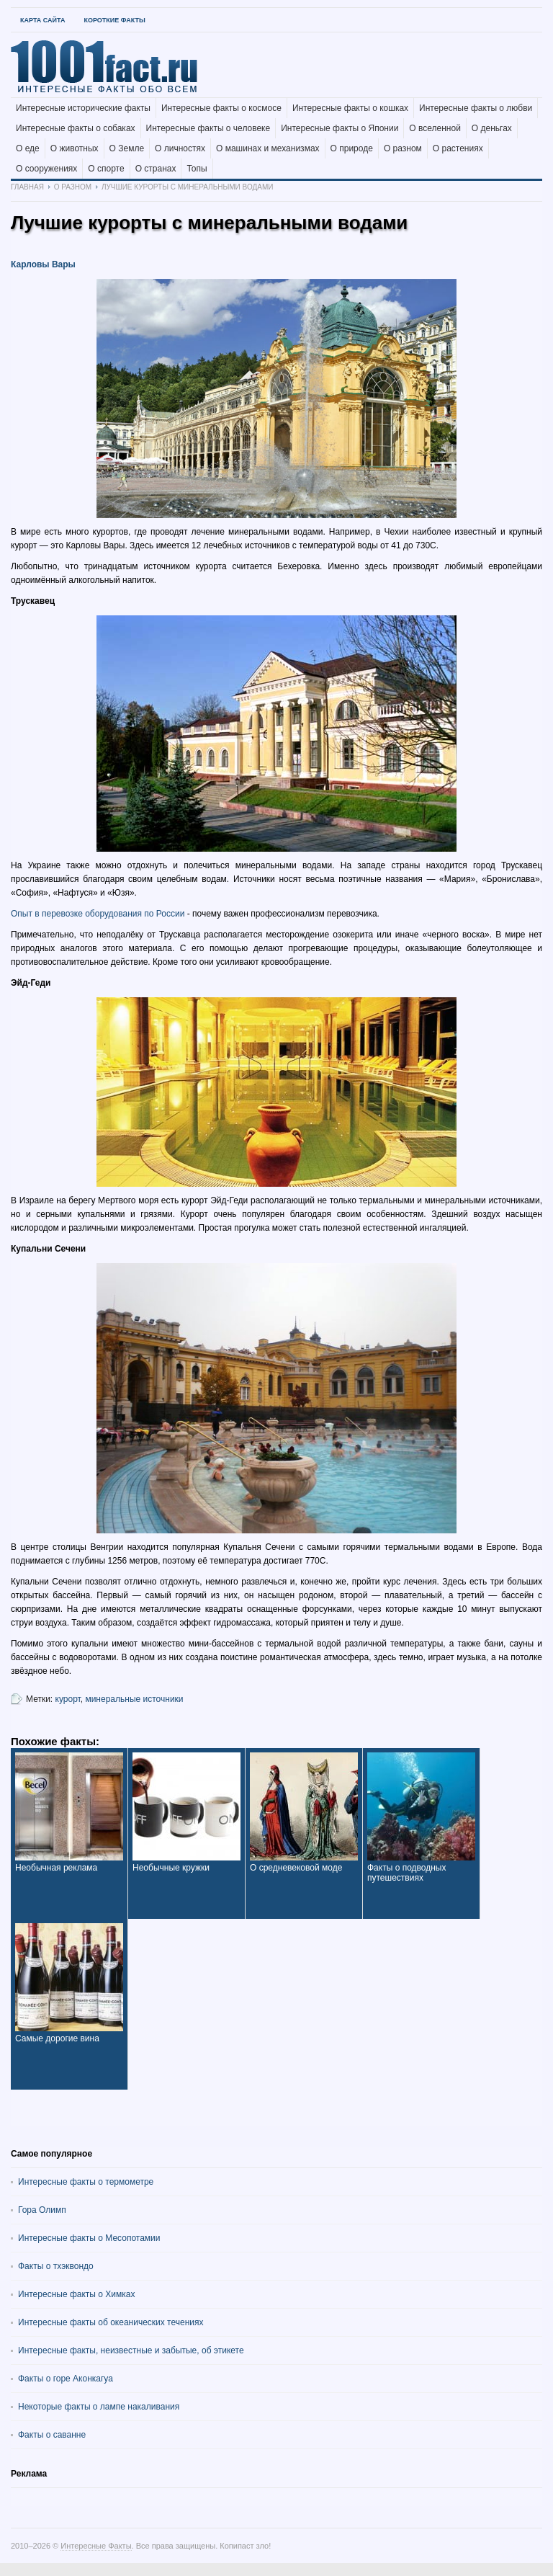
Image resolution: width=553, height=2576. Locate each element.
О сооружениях (46, 169)
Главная (27, 187)
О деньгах (492, 128)
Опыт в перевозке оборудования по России (97, 914)
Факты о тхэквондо (56, 2266)
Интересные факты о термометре (85, 2182)
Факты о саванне (52, 2435)
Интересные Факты (95, 2545)
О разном (403, 148)
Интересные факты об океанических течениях (111, 2322)
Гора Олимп (42, 2210)
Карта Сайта (42, 20)
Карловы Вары (43, 264)
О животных (74, 148)
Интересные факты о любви (475, 108)
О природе (352, 148)
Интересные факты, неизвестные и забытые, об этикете (131, 2350)
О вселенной (435, 128)
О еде (28, 148)
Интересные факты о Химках (76, 2294)
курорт (68, 1699)
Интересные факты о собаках (75, 128)
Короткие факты (114, 20)
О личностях (180, 148)
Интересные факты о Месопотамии (89, 2238)
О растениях (458, 148)
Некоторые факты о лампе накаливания (98, 2407)
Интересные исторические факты (83, 108)
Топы (196, 169)
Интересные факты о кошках (350, 108)
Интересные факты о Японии (339, 128)
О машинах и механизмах (268, 148)
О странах (155, 169)
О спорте (106, 169)
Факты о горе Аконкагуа (65, 2379)
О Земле (127, 148)
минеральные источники (134, 1699)
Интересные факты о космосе (221, 108)
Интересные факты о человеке (208, 128)
